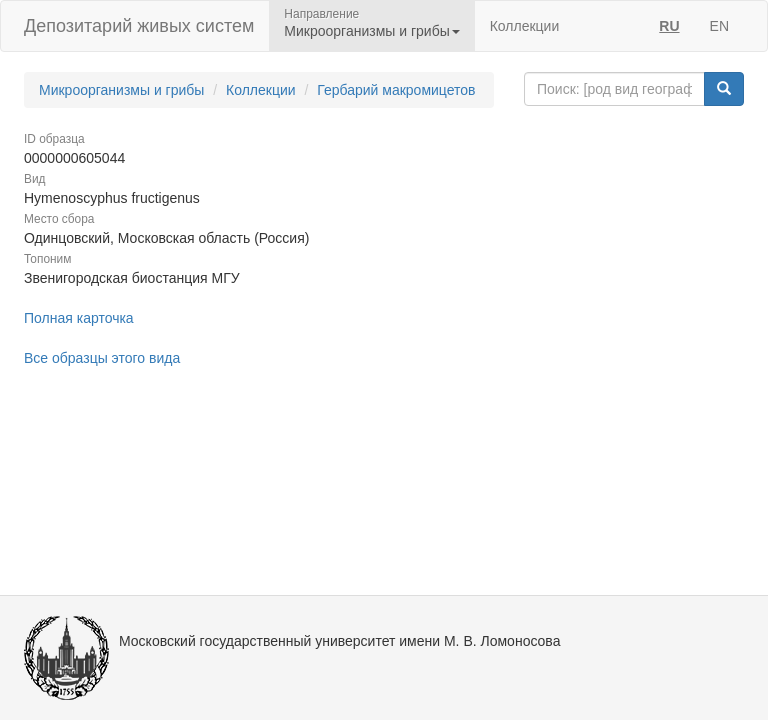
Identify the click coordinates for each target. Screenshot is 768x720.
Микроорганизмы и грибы (121, 90)
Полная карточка (79, 318)
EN (719, 26)
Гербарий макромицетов (396, 90)
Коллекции (525, 26)
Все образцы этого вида (102, 358)
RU (669, 26)
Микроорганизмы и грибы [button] (371, 31)
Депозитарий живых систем (139, 26)
